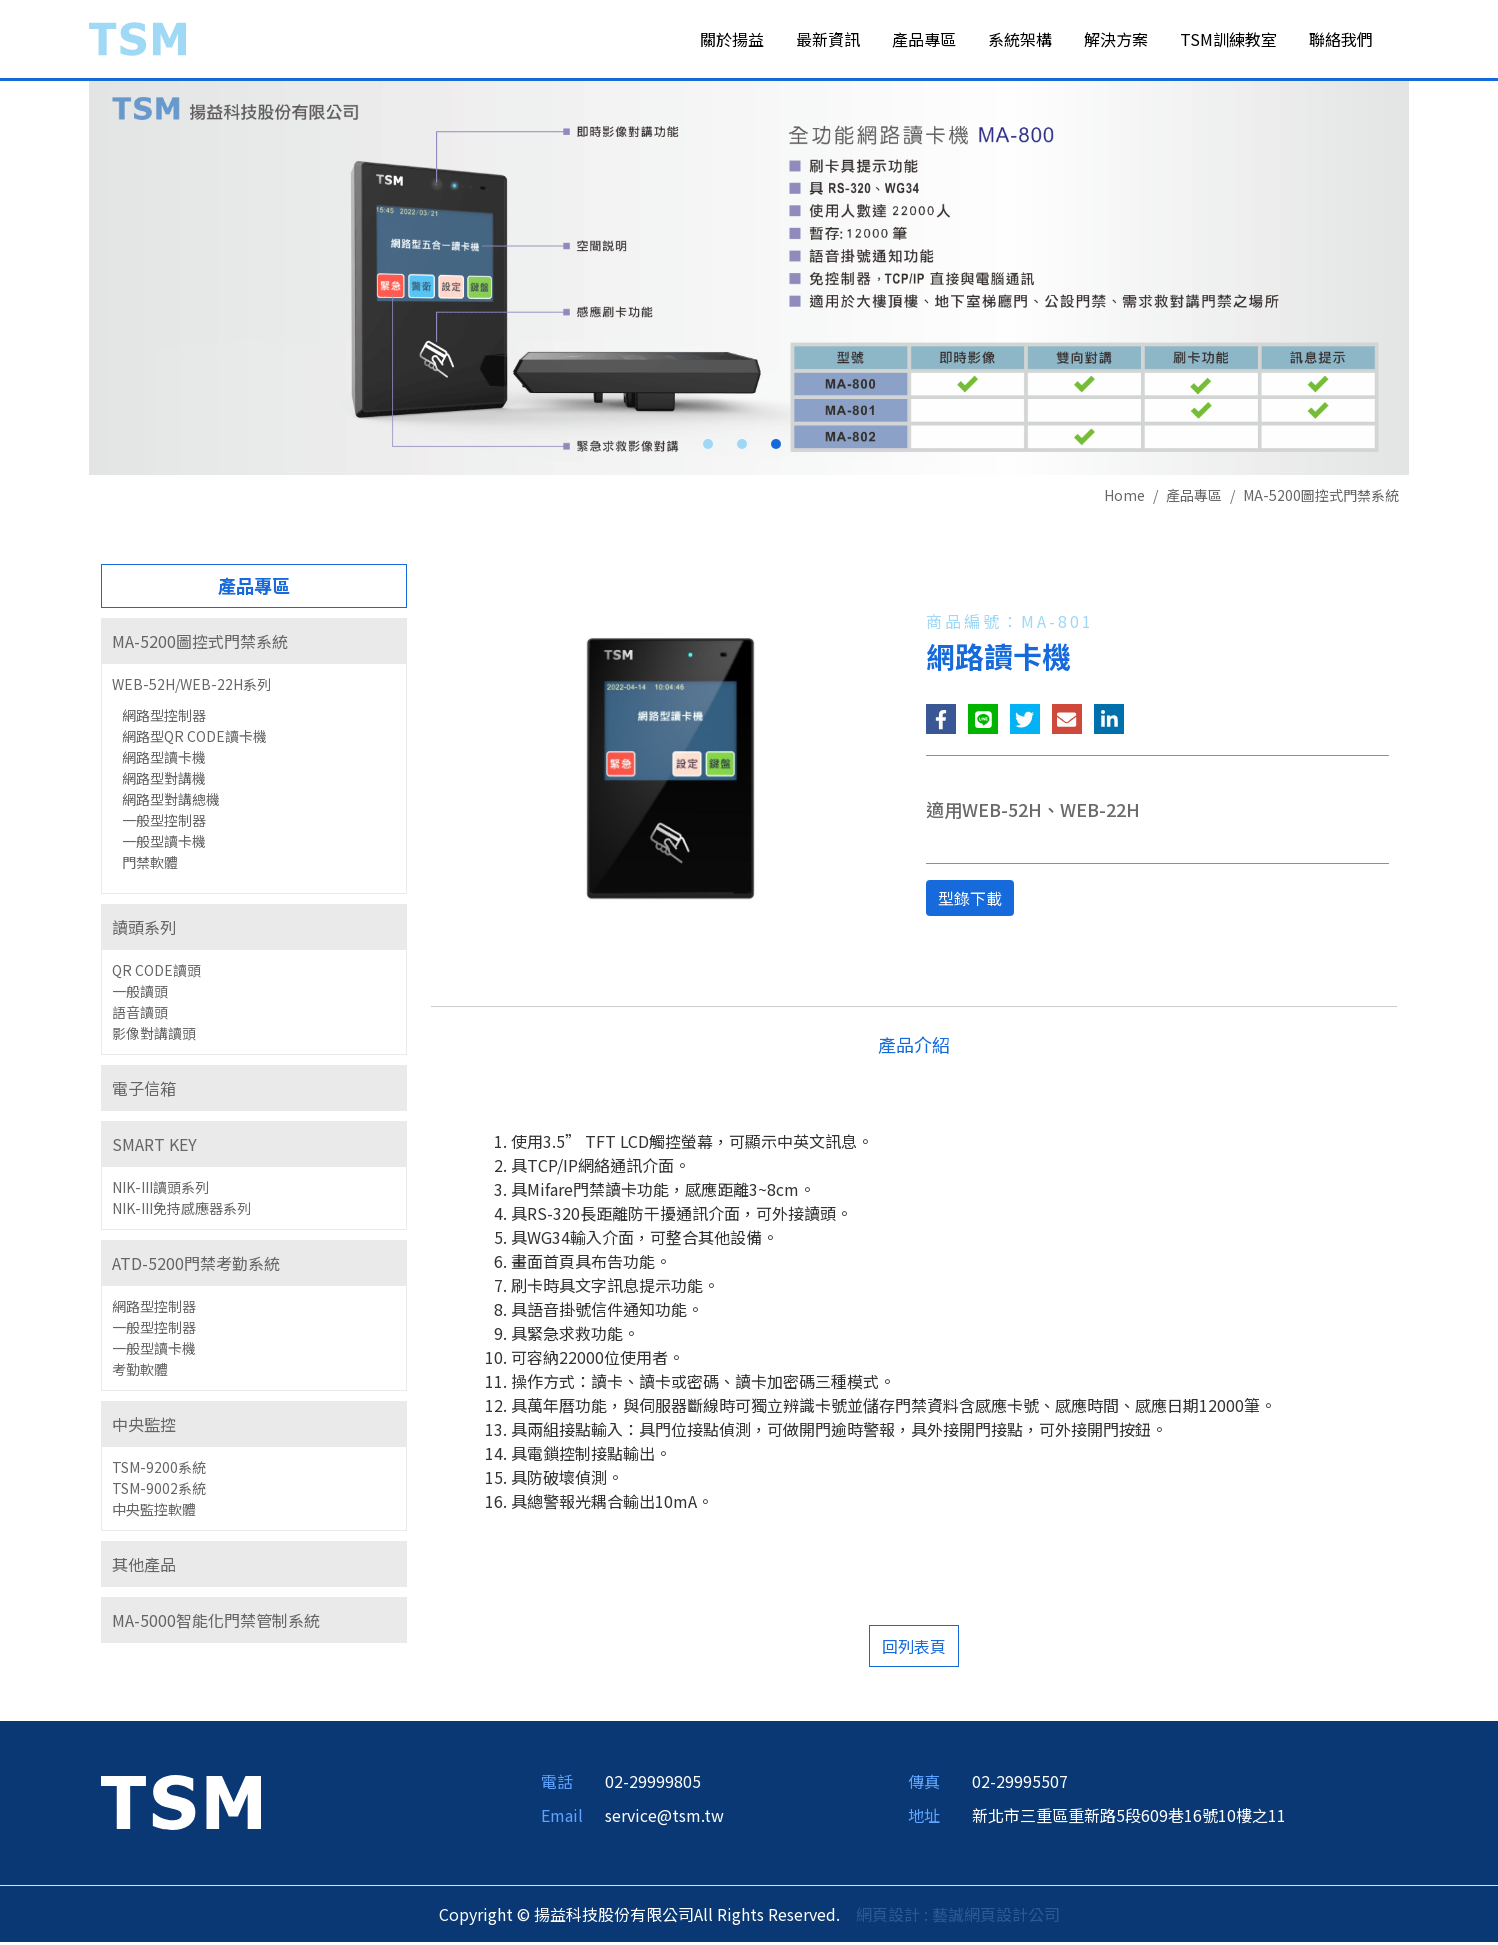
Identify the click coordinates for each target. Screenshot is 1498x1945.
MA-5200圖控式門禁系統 (1321, 499)
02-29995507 (1020, 1784)
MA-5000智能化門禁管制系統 (216, 1624)
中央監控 (144, 1428)
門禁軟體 (150, 866)
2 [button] (742, 448)
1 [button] (708, 448)
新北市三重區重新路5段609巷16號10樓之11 (1129, 1818)
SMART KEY (154, 1148)
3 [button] (776, 448)
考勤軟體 (140, 1373)
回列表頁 (914, 1649)
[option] (749, 281)
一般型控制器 (164, 824)
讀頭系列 (144, 931)
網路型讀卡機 (164, 761)
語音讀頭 (140, 1016)
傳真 (924, 1784)
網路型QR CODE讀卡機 (194, 740)
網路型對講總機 (171, 803)
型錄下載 (970, 902)
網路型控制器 (164, 719)
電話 (557, 1784)
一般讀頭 (140, 995)
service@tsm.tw (664, 1818)
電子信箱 (144, 1092)
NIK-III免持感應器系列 (181, 1212)
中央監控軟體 (154, 1513)
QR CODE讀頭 (156, 974)
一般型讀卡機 (164, 845)
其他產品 (144, 1568)
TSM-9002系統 (159, 1492)
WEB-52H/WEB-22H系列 (191, 688)
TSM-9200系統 (159, 1471)
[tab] (254, 645)
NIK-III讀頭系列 (160, 1191)
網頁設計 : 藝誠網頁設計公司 (958, 1917)
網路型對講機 (164, 782)
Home (1124, 499)
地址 (924, 1818)
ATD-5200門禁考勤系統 (196, 1267)
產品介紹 (914, 1047)
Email (562, 1818)
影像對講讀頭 (154, 1037)
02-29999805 (653, 1784)
